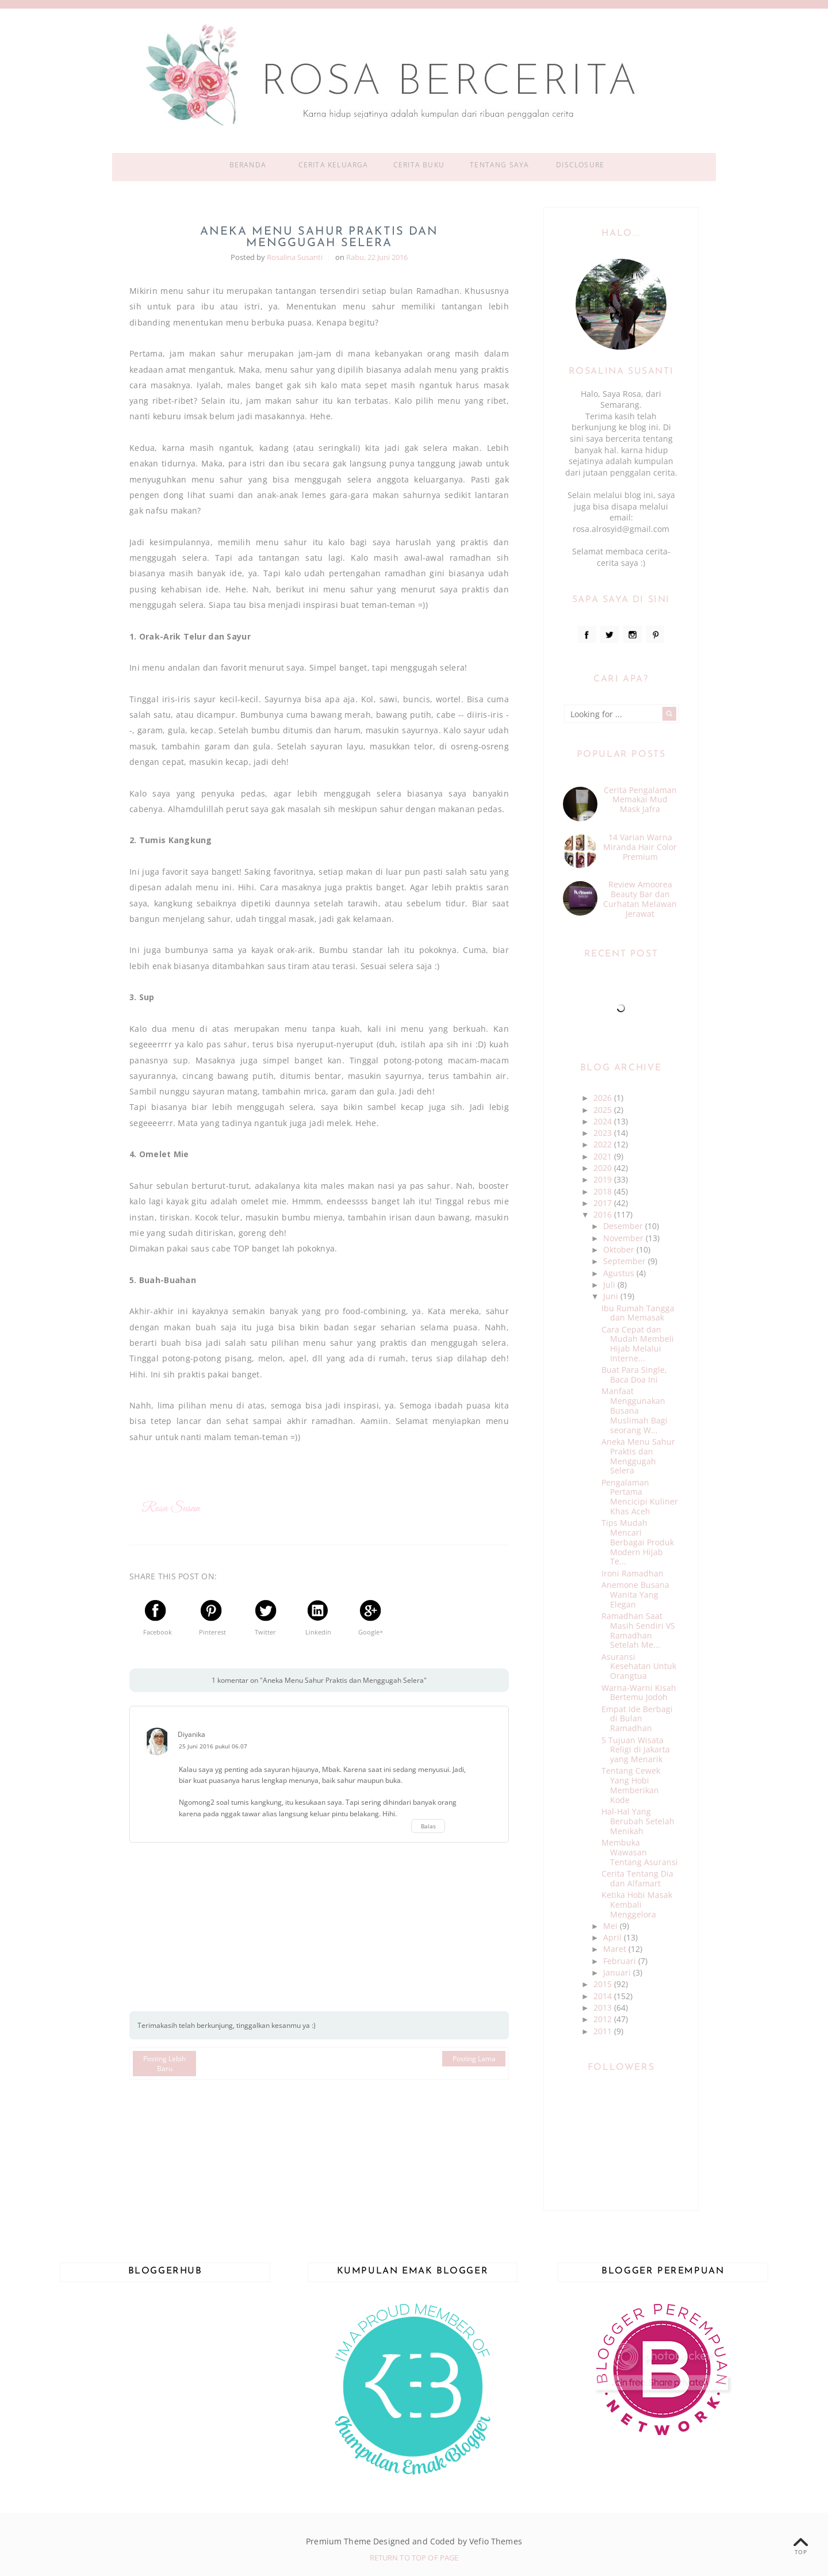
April (613, 1937)
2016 (603, 1214)
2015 (603, 1983)
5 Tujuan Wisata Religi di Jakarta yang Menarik (635, 1750)
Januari (618, 1972)
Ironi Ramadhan (632, 1573)
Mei (611, 1925)
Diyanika (191, 1734)
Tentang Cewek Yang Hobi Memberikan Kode (630, 1785)
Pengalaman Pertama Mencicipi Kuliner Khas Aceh (639, 1497)
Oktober (620, 1249)
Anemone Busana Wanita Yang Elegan (635, 1594)
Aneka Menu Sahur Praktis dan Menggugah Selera (638, 1456)
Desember (624, 1225)
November (624, 1238)
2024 (603, 1121)
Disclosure (580, 165)
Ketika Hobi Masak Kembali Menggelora (636, 1904)
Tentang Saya (499, 165)
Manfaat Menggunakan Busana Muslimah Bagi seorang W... (634, 1410)
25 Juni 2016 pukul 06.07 (213, 1746)
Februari (620, 1960)
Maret (615, 1948)
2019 (603, 1179)
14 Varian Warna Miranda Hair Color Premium (640, 847)
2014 (603, 1996)
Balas (428, 1826)
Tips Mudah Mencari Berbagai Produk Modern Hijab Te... (637, 1542)
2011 (603, 2031)
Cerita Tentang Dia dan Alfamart (637, 1878)
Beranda (247, 165)
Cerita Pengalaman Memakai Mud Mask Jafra (640, 799)
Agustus (620, 1273)
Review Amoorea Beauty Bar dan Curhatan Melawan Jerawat (640, 898)
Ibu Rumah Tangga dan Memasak (637, 1313)
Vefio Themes (495, 2541)
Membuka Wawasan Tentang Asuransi (639, 1852)
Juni (611, 1296)
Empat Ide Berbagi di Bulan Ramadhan (637, 1719)
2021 (603, 1156)
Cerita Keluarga (333, 165)
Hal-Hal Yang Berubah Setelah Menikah (637, 1821)
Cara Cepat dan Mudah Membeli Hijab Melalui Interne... (637, 1344)
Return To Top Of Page (414, 2557)
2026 (603, 1097)
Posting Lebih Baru (164, 2063)
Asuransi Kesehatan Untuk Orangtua (638, 1666)
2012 (603, 2019)
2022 (603, 1144)
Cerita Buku (418, 165)
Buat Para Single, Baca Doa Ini (634, 1374)
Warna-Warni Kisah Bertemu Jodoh (638, 1692)
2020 (603, 1167)
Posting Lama (474, 2059)
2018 (603, 1191)
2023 (603, 1132)
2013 (603, 2007)
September (625, 1261)
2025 (603, 1109)
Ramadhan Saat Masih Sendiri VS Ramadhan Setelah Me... (638, 1630)
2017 (603, 1202)
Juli (610, 1284)
